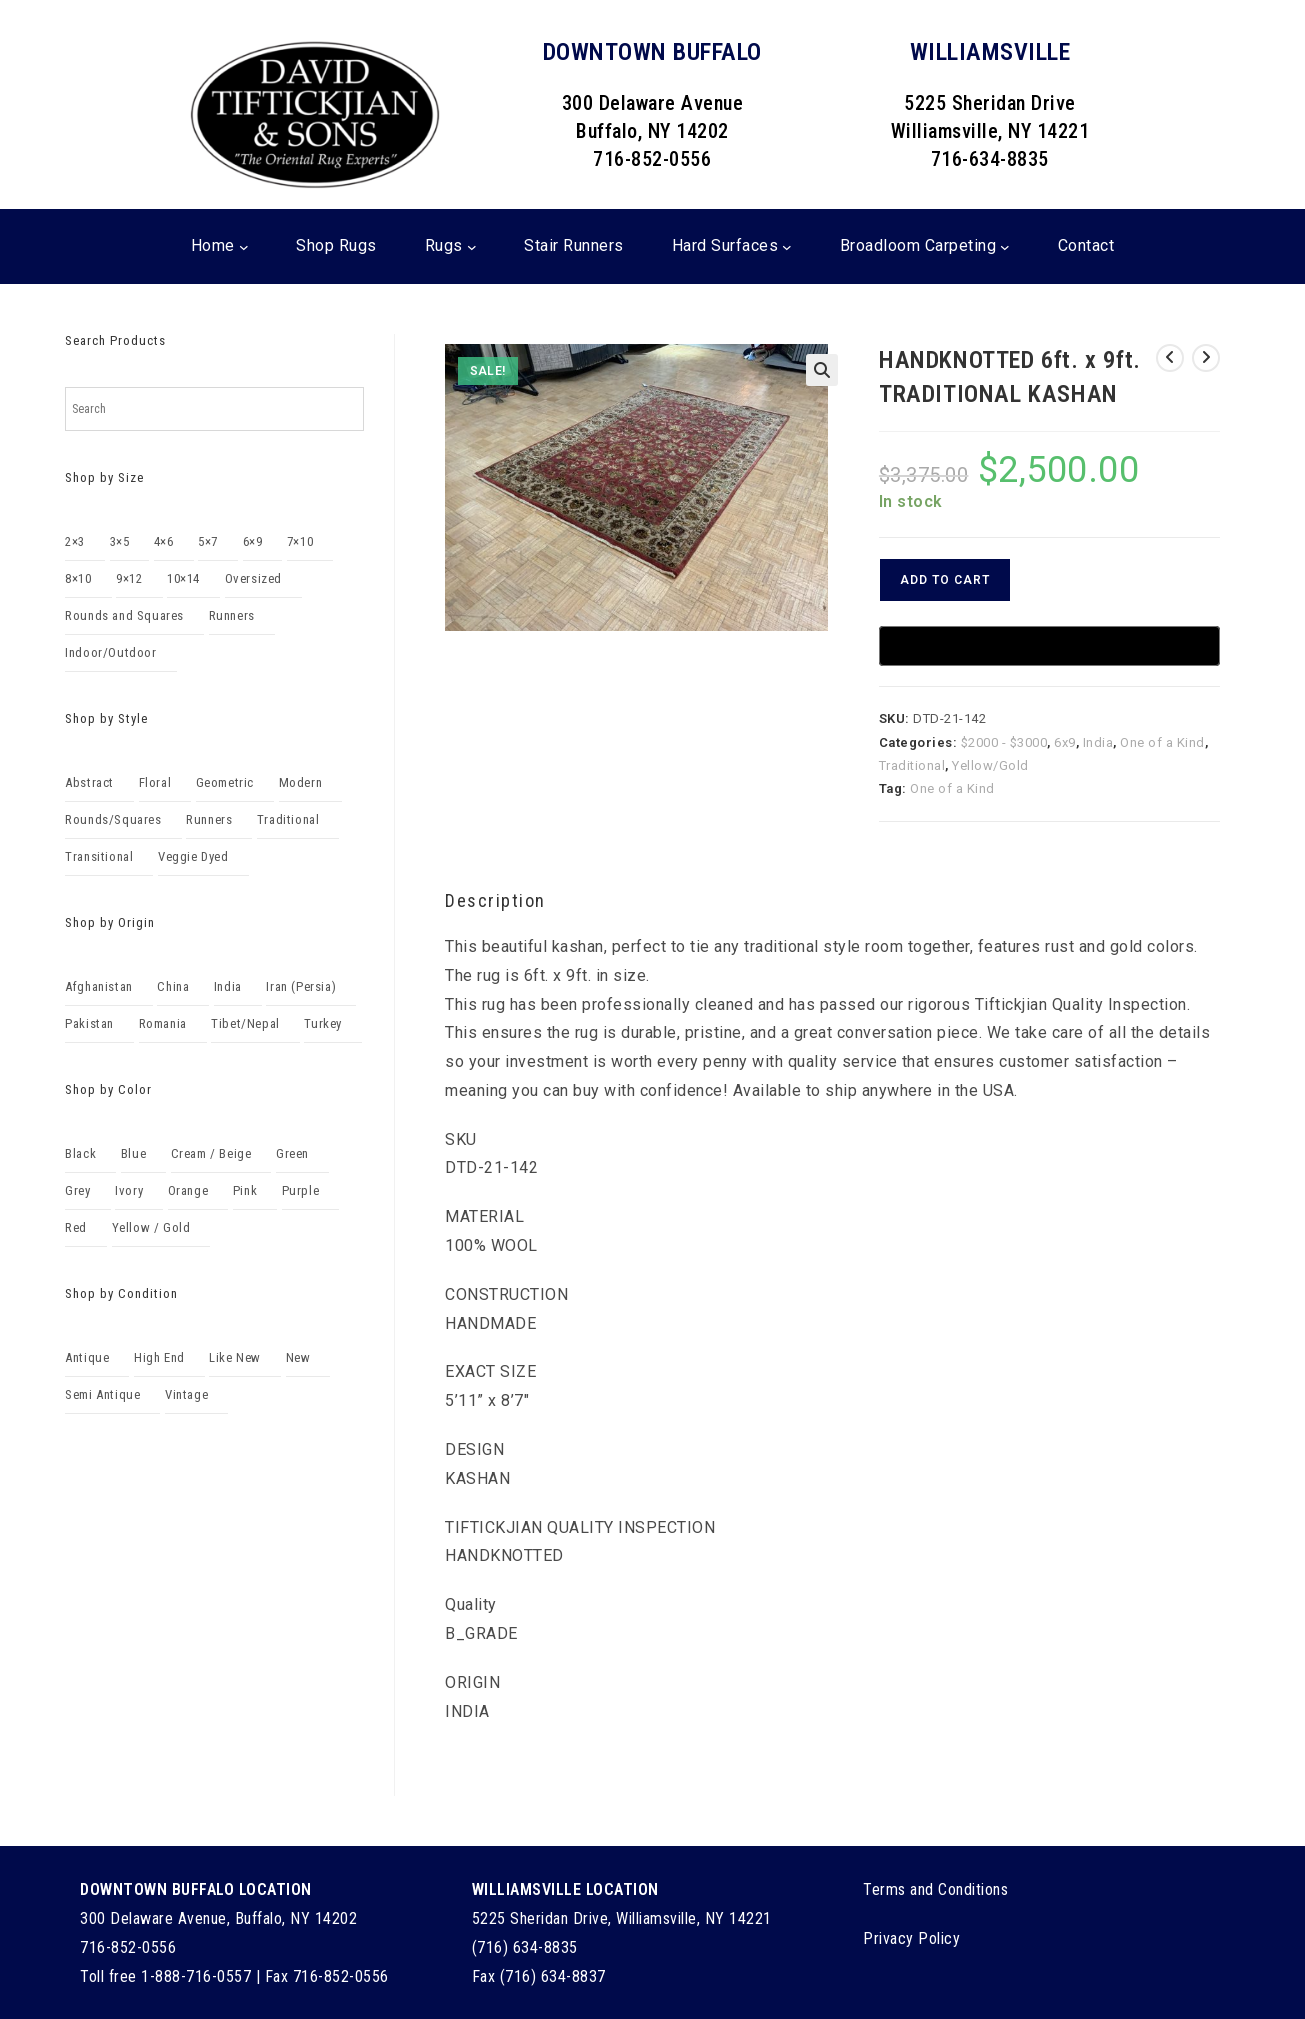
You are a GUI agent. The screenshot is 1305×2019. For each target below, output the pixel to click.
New (298, 1357)
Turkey (323, 1023)
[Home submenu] (244, 247)
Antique (87, 1357)
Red (76, 1227)
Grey (77, 1190)
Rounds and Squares (124, 615)
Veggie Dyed (193, 856)
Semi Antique (102, 1394)
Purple (301, 1190)
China (173, 986)
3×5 (120, 541)
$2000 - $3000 (1004, 742)
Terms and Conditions (935, 1889)
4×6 (164, 541)
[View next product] (1206, 358)
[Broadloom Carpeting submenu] (1005, 247)
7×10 (300, 541)
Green (292, 1153)
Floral (155, 782)
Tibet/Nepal (245, 1023)
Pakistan (89, 1023)
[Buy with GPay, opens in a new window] (1049, 646)
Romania (163, 1023)
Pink (245, 1190)
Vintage (186, 1394)
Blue (133, 1153)
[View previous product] (1170, 358)
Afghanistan (99, 986)
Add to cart (945, 580)
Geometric (225, 782)
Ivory (129, 1190)
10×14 (183, 578)
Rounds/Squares (113, 819)
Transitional (99, 856)
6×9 (253, 541)
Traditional (912, 765)
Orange (188, 1190)
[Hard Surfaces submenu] (787, 247)
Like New (235, 1357)
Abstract (89, 782)
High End (159, 1357)
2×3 (75, 541)
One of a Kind (1162, 742)
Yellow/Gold (990, 765)
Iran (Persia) (301, 986)
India (1098, 742)
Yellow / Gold (151, 1227)
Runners (232, 615)
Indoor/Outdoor (110, 652)
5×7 (208, 541)
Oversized (253, 578)
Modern (301, 782)
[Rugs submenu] (472, 247)
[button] (822, 370)
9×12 (129, 578)
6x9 (1065, 742)
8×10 (78, 578)
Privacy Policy (911, 1938)
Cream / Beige (211, 1153)
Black (80, 1153)
